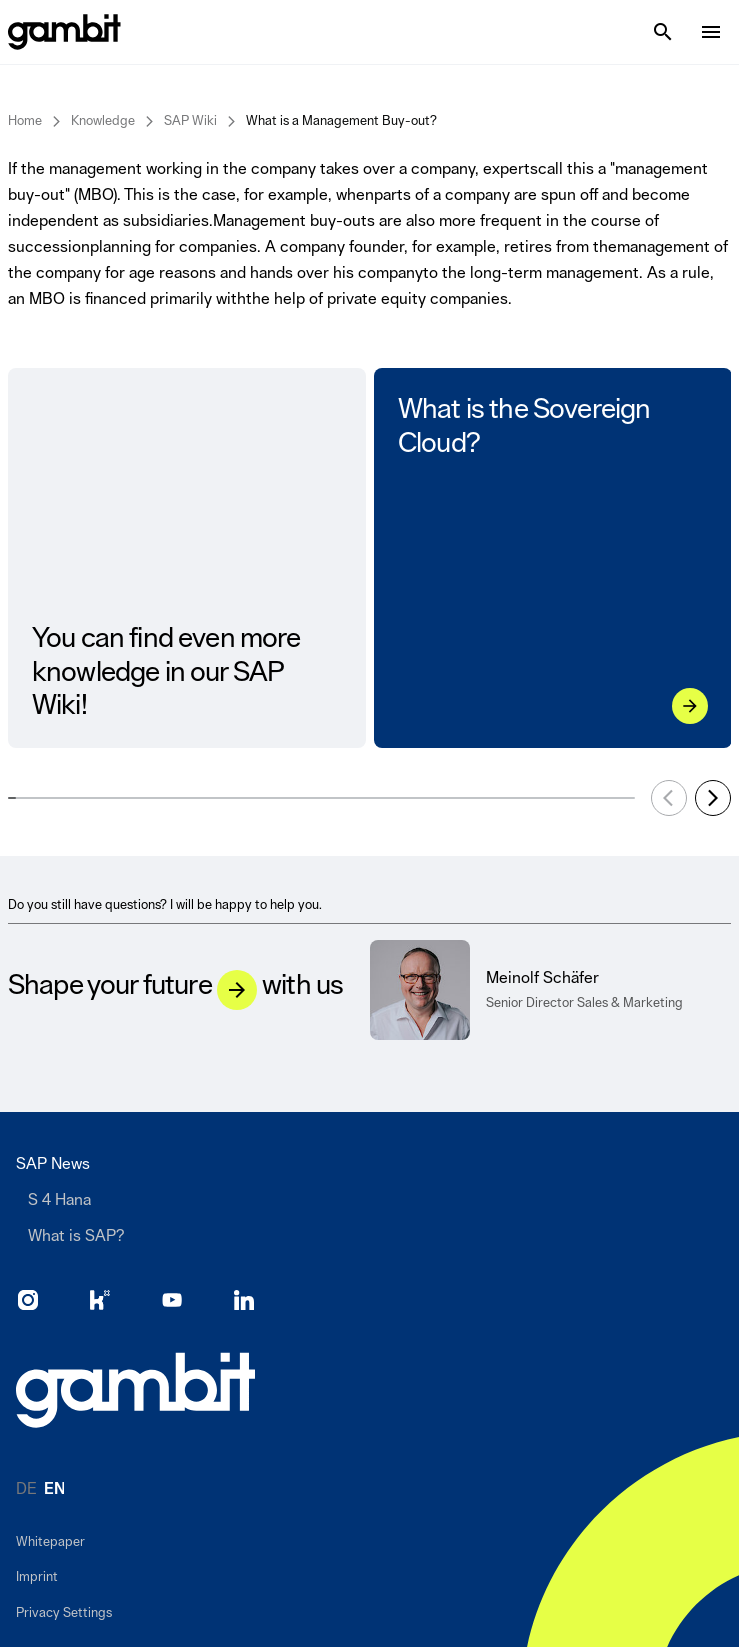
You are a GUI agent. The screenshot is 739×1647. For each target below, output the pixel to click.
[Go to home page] (135, 1390)
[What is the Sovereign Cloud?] (689, 706)
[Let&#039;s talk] (237, 990)
